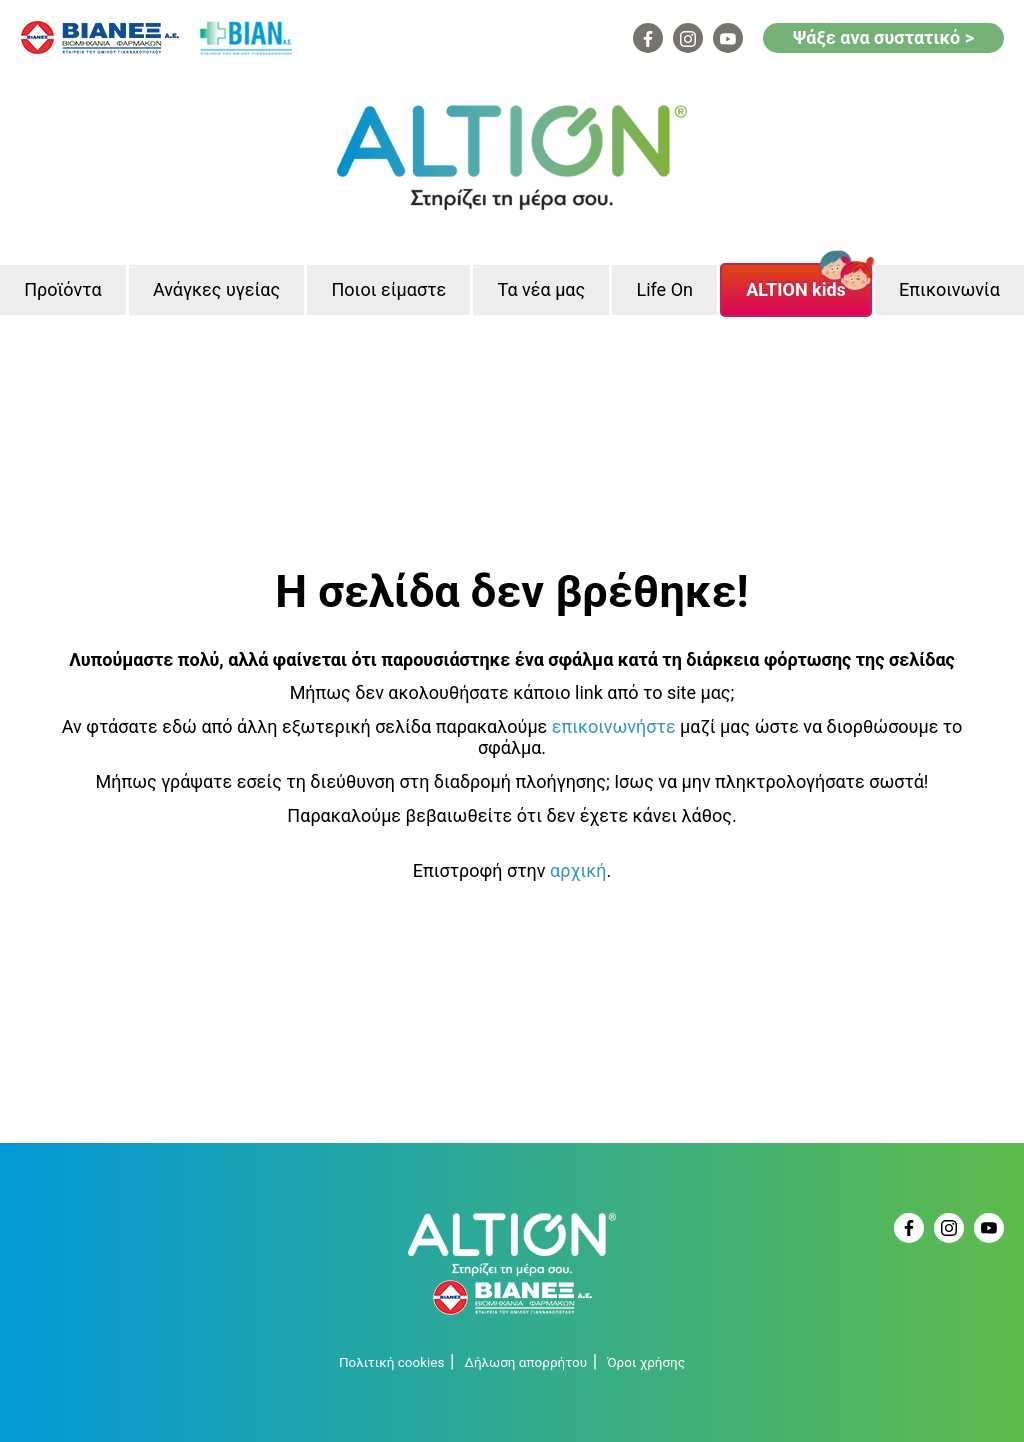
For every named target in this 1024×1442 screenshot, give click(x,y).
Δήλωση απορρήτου (525, 1362)
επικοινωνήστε (614, 726)
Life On (665, 289)
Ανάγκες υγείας (216, 289)
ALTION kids (796, 289)
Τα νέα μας (542, 289)
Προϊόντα (62, 289)
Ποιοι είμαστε (388, 289)
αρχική (578, 870)
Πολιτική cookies (391, 1362)
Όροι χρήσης (646, 1362)
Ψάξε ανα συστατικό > (883, 37)
